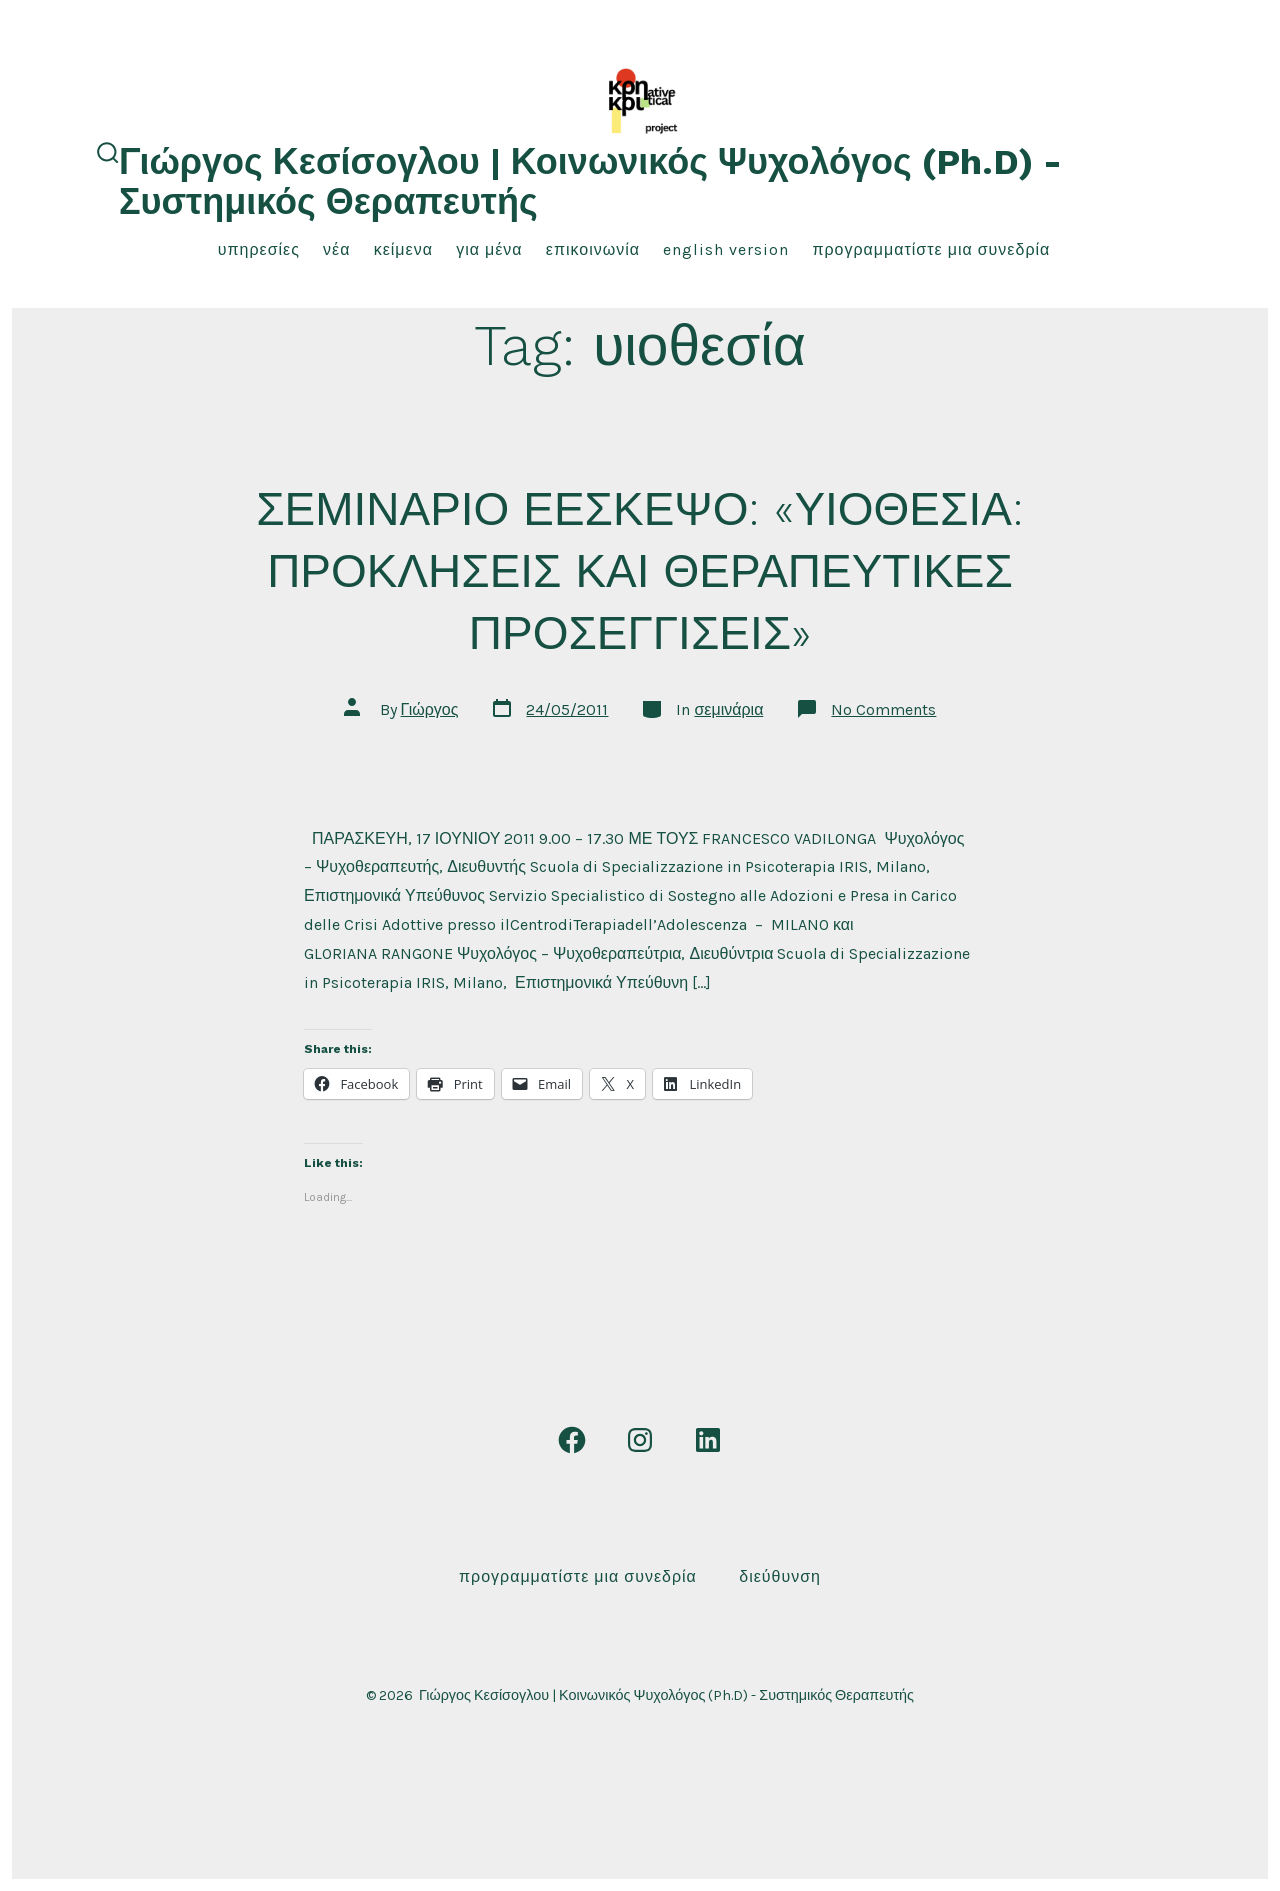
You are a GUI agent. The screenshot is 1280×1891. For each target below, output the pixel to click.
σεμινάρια (728, 709)
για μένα (489, 249)
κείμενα (403, 249)
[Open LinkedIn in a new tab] (708, 1440)
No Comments (883, 709)
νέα (336, 249)
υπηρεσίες (259, 249)
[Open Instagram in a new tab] (640, 1440)
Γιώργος (430, 709)
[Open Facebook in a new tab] (572, 1440)
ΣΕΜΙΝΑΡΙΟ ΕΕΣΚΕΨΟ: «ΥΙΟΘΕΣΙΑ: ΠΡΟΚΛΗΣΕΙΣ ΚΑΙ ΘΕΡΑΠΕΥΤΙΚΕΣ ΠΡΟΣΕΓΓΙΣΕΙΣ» (640, 571)
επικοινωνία (593, 249)
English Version (726, 249)
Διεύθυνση (780, 1576)
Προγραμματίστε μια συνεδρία (931, 249)
